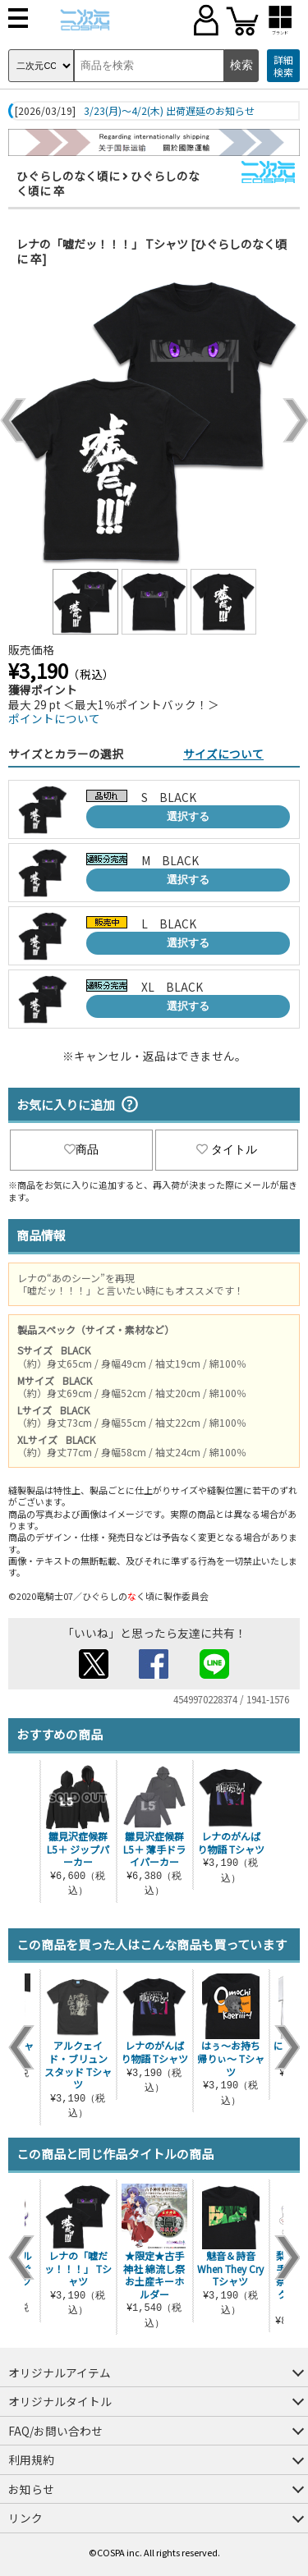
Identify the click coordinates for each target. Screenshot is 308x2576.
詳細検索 (283, 66)
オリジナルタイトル (60, 2401)
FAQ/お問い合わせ (55, 2430)
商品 (81, 1149)
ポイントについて (54, 718)
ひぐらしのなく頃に (68, 175)
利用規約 (31, 2459)
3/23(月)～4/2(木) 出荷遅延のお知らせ (169, 110)
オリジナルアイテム (59, 2372)
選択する (188, 816)
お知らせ (31, 2489)
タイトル (226, 1149)
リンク (25, 2518)
